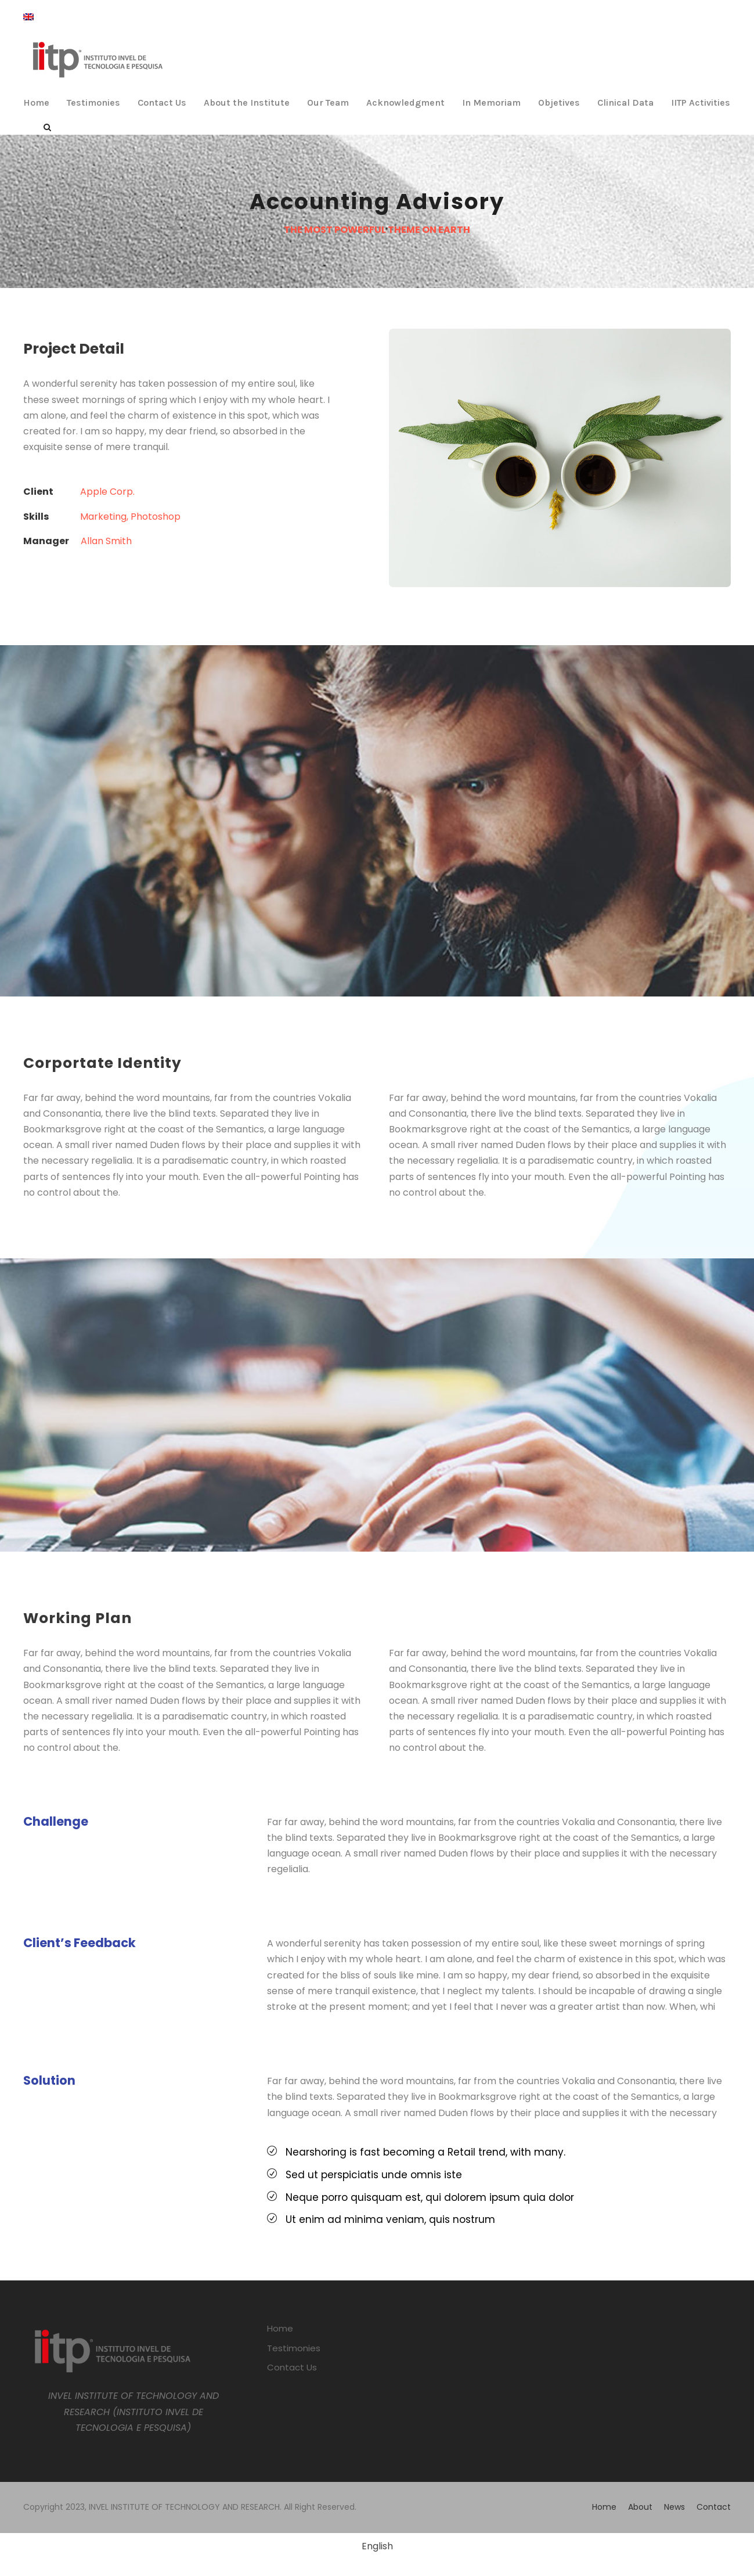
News (674, 2507)
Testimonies (93, 102)
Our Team (328, 102)
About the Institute (247, 102)
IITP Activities (700, 102)
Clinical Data (625, 102)
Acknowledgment (405, 102)
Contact (714, 2507)
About (640, 2507)
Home (36, 102)
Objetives (559, 102)
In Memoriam (491, 102)
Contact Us (162, 102)
